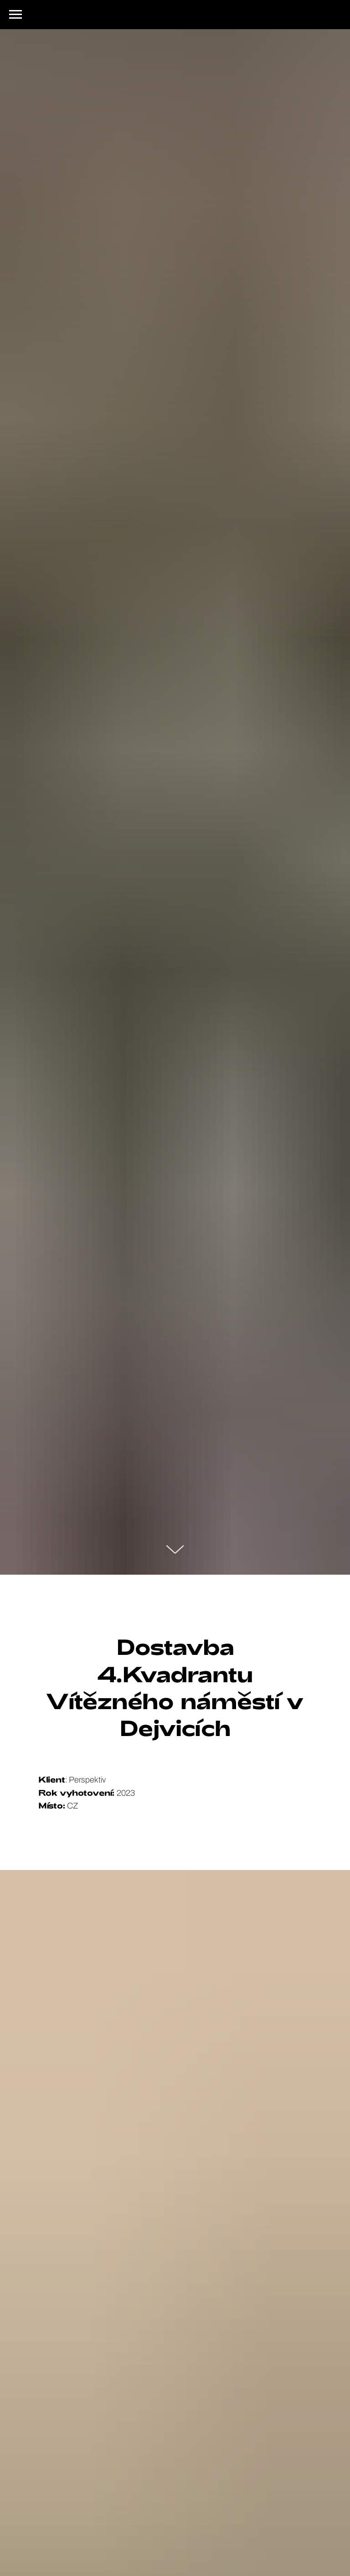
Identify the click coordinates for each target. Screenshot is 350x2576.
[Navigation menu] (15, 14)
